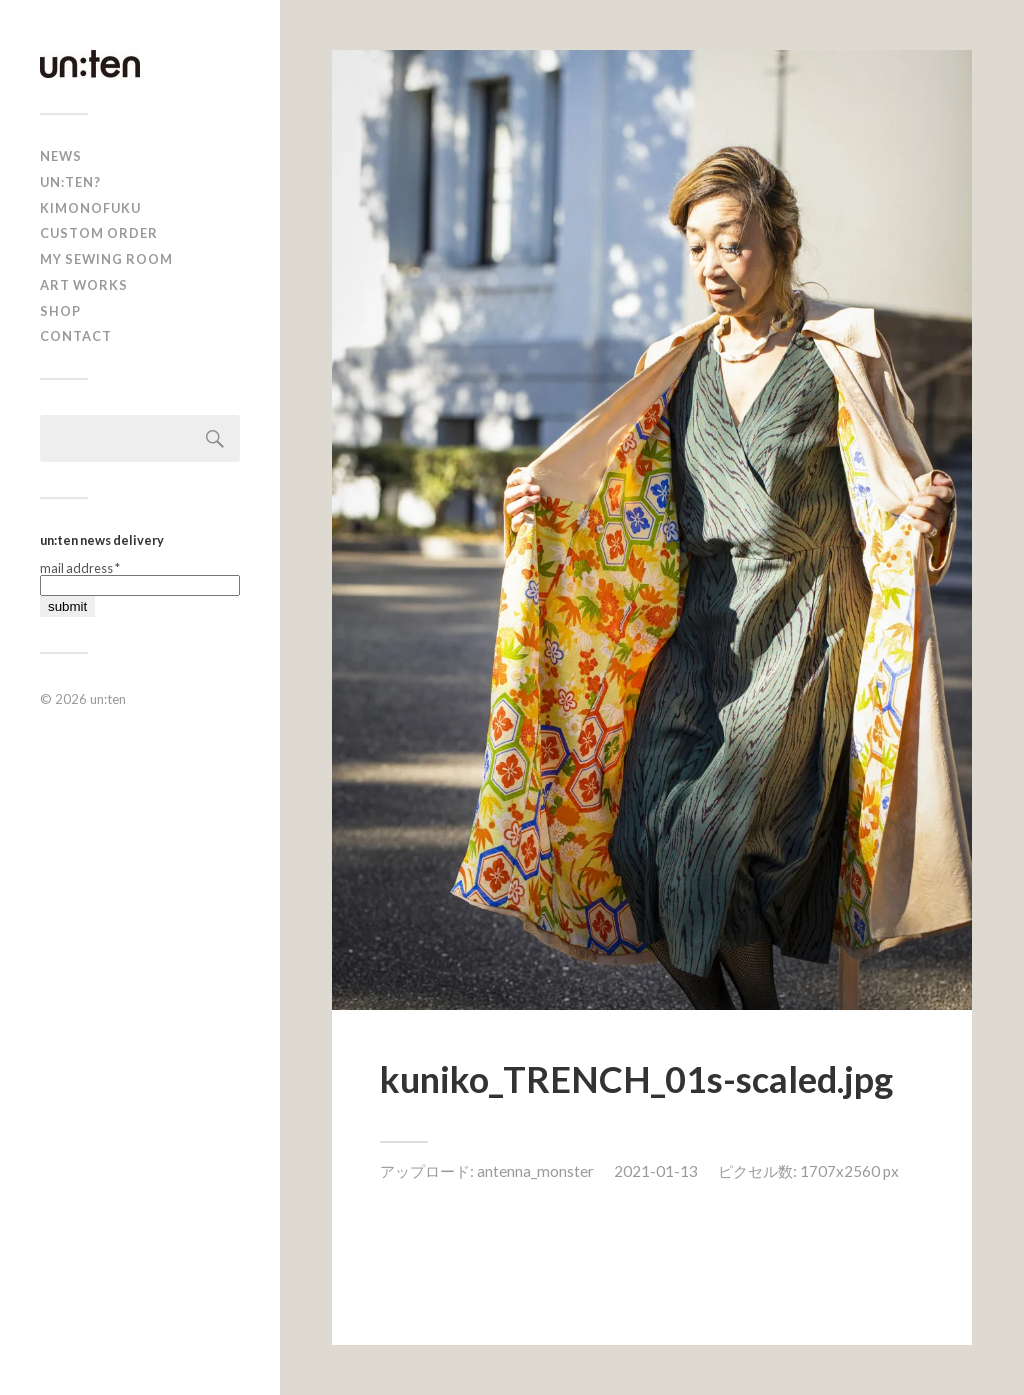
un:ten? (70, 182)
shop (60, 311)
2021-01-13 (656, 1171)
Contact (76, 336)
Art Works (84, 285)
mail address (80, 568)
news (61, 156)
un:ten (108, 699)
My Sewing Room (106, 259)
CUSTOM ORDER (99, 233)
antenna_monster (535, 1171)
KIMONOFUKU (90, 208)
